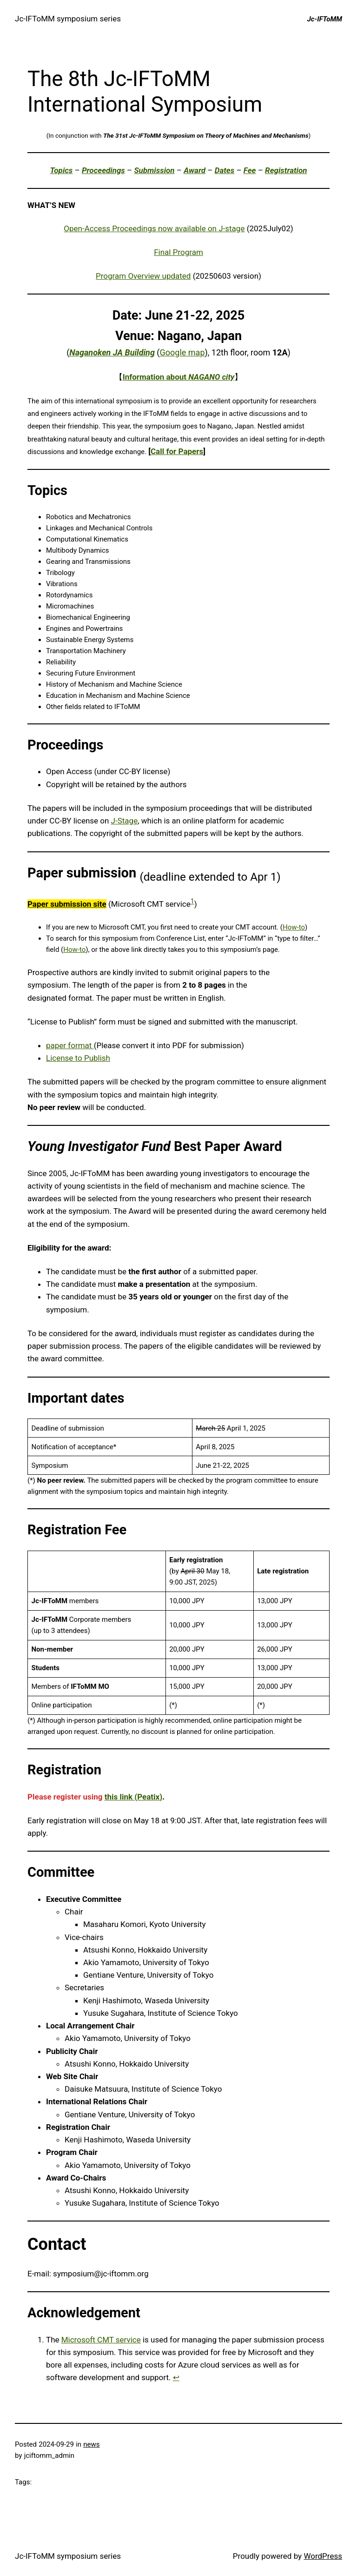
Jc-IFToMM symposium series (68, 18)
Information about (179, 376)
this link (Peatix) (134, 1796)
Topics (61, 170)
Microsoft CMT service (101, 2339)
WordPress (323, 2556)
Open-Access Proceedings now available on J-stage (154, 228)
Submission (154, 170)
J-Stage (124, 820)
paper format (70, 1045)
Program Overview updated (143, 276)
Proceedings (103, 170)
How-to (294, 927)
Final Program (178, 252)
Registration (286, 170)
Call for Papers (177, 451)
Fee (250, 170)
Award (194, 170)
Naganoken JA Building (112, 352)
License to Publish (78, 1058)
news (91, 2444)
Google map (182, 352)
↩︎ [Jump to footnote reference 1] (176, 2377)
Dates (225, 170)
